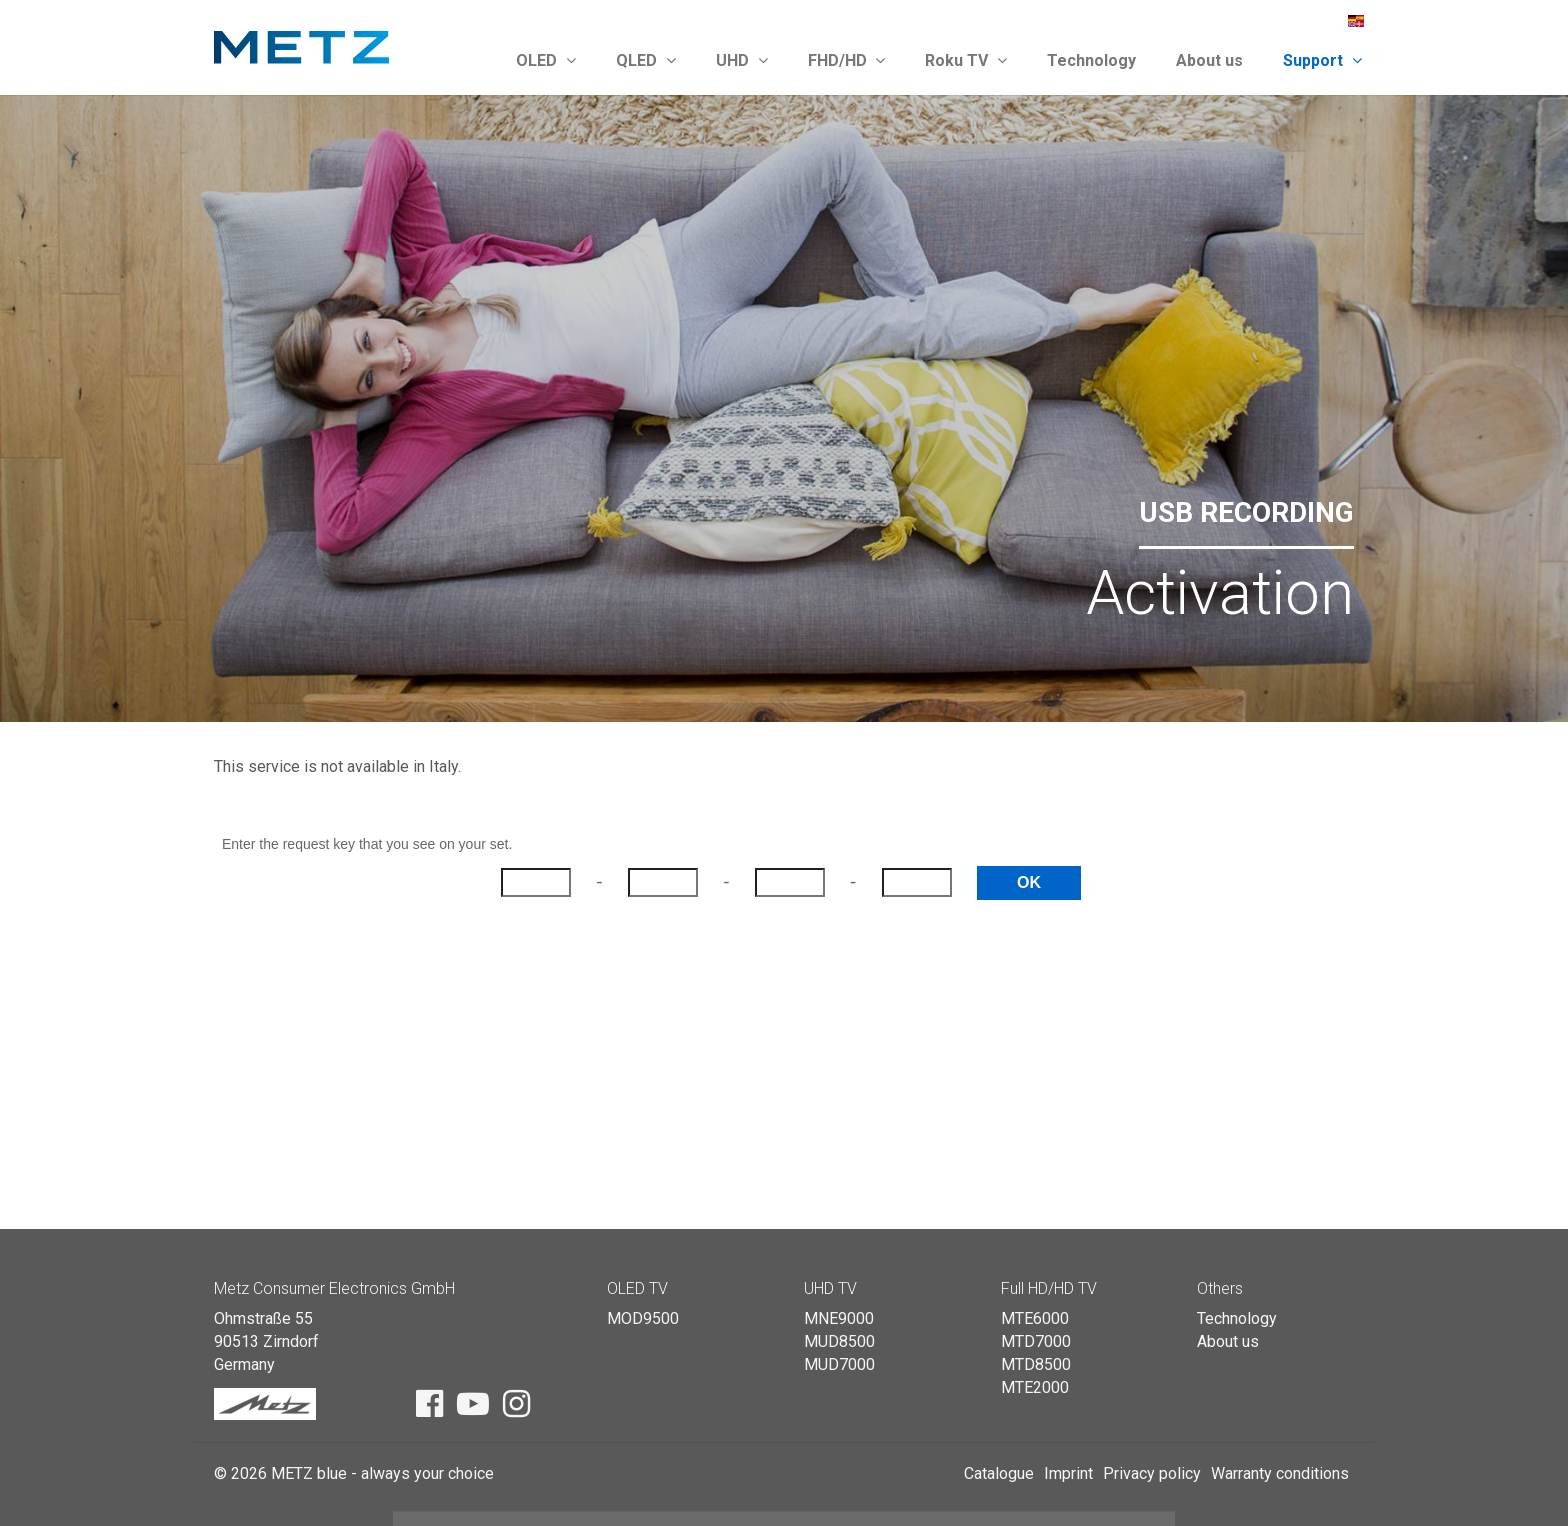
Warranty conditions (1280, 1473)
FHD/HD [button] (847, 60)
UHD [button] (742, 60)
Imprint (1068, 1473)
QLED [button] (646, 60)
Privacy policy (1152, 1473)
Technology (1091, 60)
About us (1209, 60)
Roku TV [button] (966, 60)
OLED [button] (546, 60)
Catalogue (999, 1473)
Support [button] (1322, 60)
